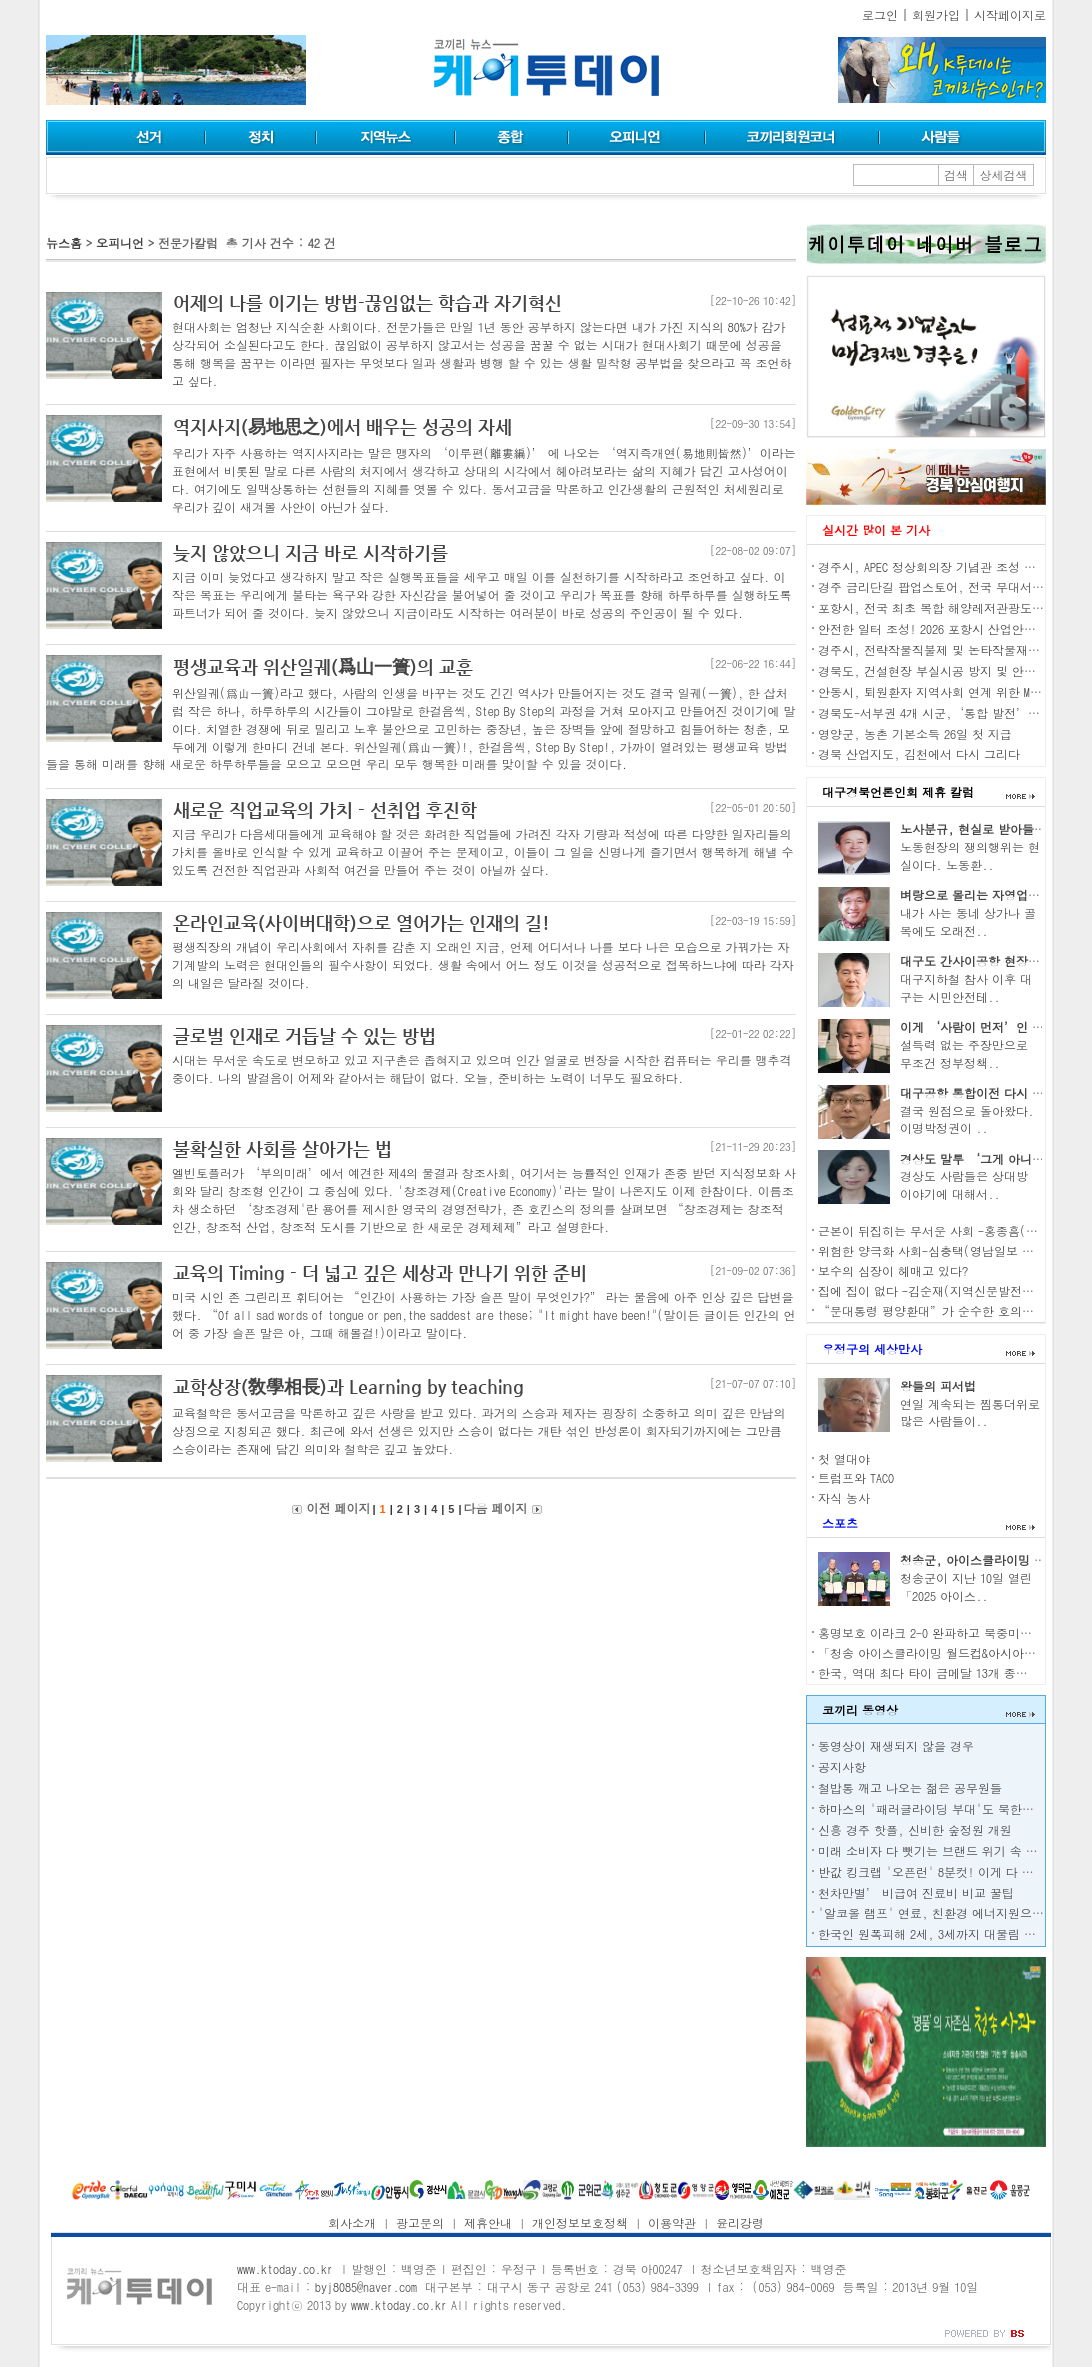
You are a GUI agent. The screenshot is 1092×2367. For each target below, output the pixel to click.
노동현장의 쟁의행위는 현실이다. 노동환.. (970, 855)
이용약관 (672, 2222)
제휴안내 (488, 2222)
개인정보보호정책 (580, 2222)
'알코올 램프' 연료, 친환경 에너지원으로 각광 (945, 1912)
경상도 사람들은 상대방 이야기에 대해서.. (964, 1184)
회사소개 (352, 2222)
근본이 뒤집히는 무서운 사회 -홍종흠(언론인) (943, 1230)
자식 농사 (844, 1497)
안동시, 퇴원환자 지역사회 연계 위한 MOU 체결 (944, 691)
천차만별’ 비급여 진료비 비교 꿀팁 (916, 1892)
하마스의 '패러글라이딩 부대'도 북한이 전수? (943, 1808)
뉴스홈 (64, 242)
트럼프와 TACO (856, 1477)
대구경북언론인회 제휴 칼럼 (898, 791)
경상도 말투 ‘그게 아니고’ (978, 1158)
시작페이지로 (1010, 14)
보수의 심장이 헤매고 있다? (893, 1270)
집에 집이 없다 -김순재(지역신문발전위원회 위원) (955, 1290)
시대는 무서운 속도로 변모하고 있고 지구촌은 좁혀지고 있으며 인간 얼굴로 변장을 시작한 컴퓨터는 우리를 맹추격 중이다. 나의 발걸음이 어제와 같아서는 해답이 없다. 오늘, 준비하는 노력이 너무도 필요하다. (482, 1068)
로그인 (880, 14)
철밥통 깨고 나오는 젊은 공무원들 (910, 1787)
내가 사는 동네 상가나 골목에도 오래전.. (968, 921)
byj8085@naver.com (366, 2286)
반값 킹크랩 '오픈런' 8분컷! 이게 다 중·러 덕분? (955, 1871)
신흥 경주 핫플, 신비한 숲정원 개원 (915, 1829)
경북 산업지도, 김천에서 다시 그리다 (919, 753)
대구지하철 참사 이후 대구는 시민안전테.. (966, 987)
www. (285, 2268)
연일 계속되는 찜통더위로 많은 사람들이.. (970, 1412)
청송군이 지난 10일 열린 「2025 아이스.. (966, 1586)
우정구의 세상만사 (872, 1348)
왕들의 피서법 (938, 1385)
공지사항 (842, 1766)
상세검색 (1004, 174)
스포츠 (840, 1522)
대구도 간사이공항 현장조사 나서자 (996, 960)
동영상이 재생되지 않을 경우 (896, 1745)
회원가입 (936, 14)
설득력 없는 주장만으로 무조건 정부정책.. (964, 1053)
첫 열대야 (844, 1458)
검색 (956, 174)
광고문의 (420, 2222)
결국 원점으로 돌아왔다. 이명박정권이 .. (967, 1119)
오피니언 (120, 242)
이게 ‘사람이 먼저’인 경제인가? (993, 1026)
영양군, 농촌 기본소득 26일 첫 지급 (915, 733)
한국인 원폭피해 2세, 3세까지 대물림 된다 (933, 1933)
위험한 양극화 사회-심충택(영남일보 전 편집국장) (955, 1250)
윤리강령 (740, 2222)
